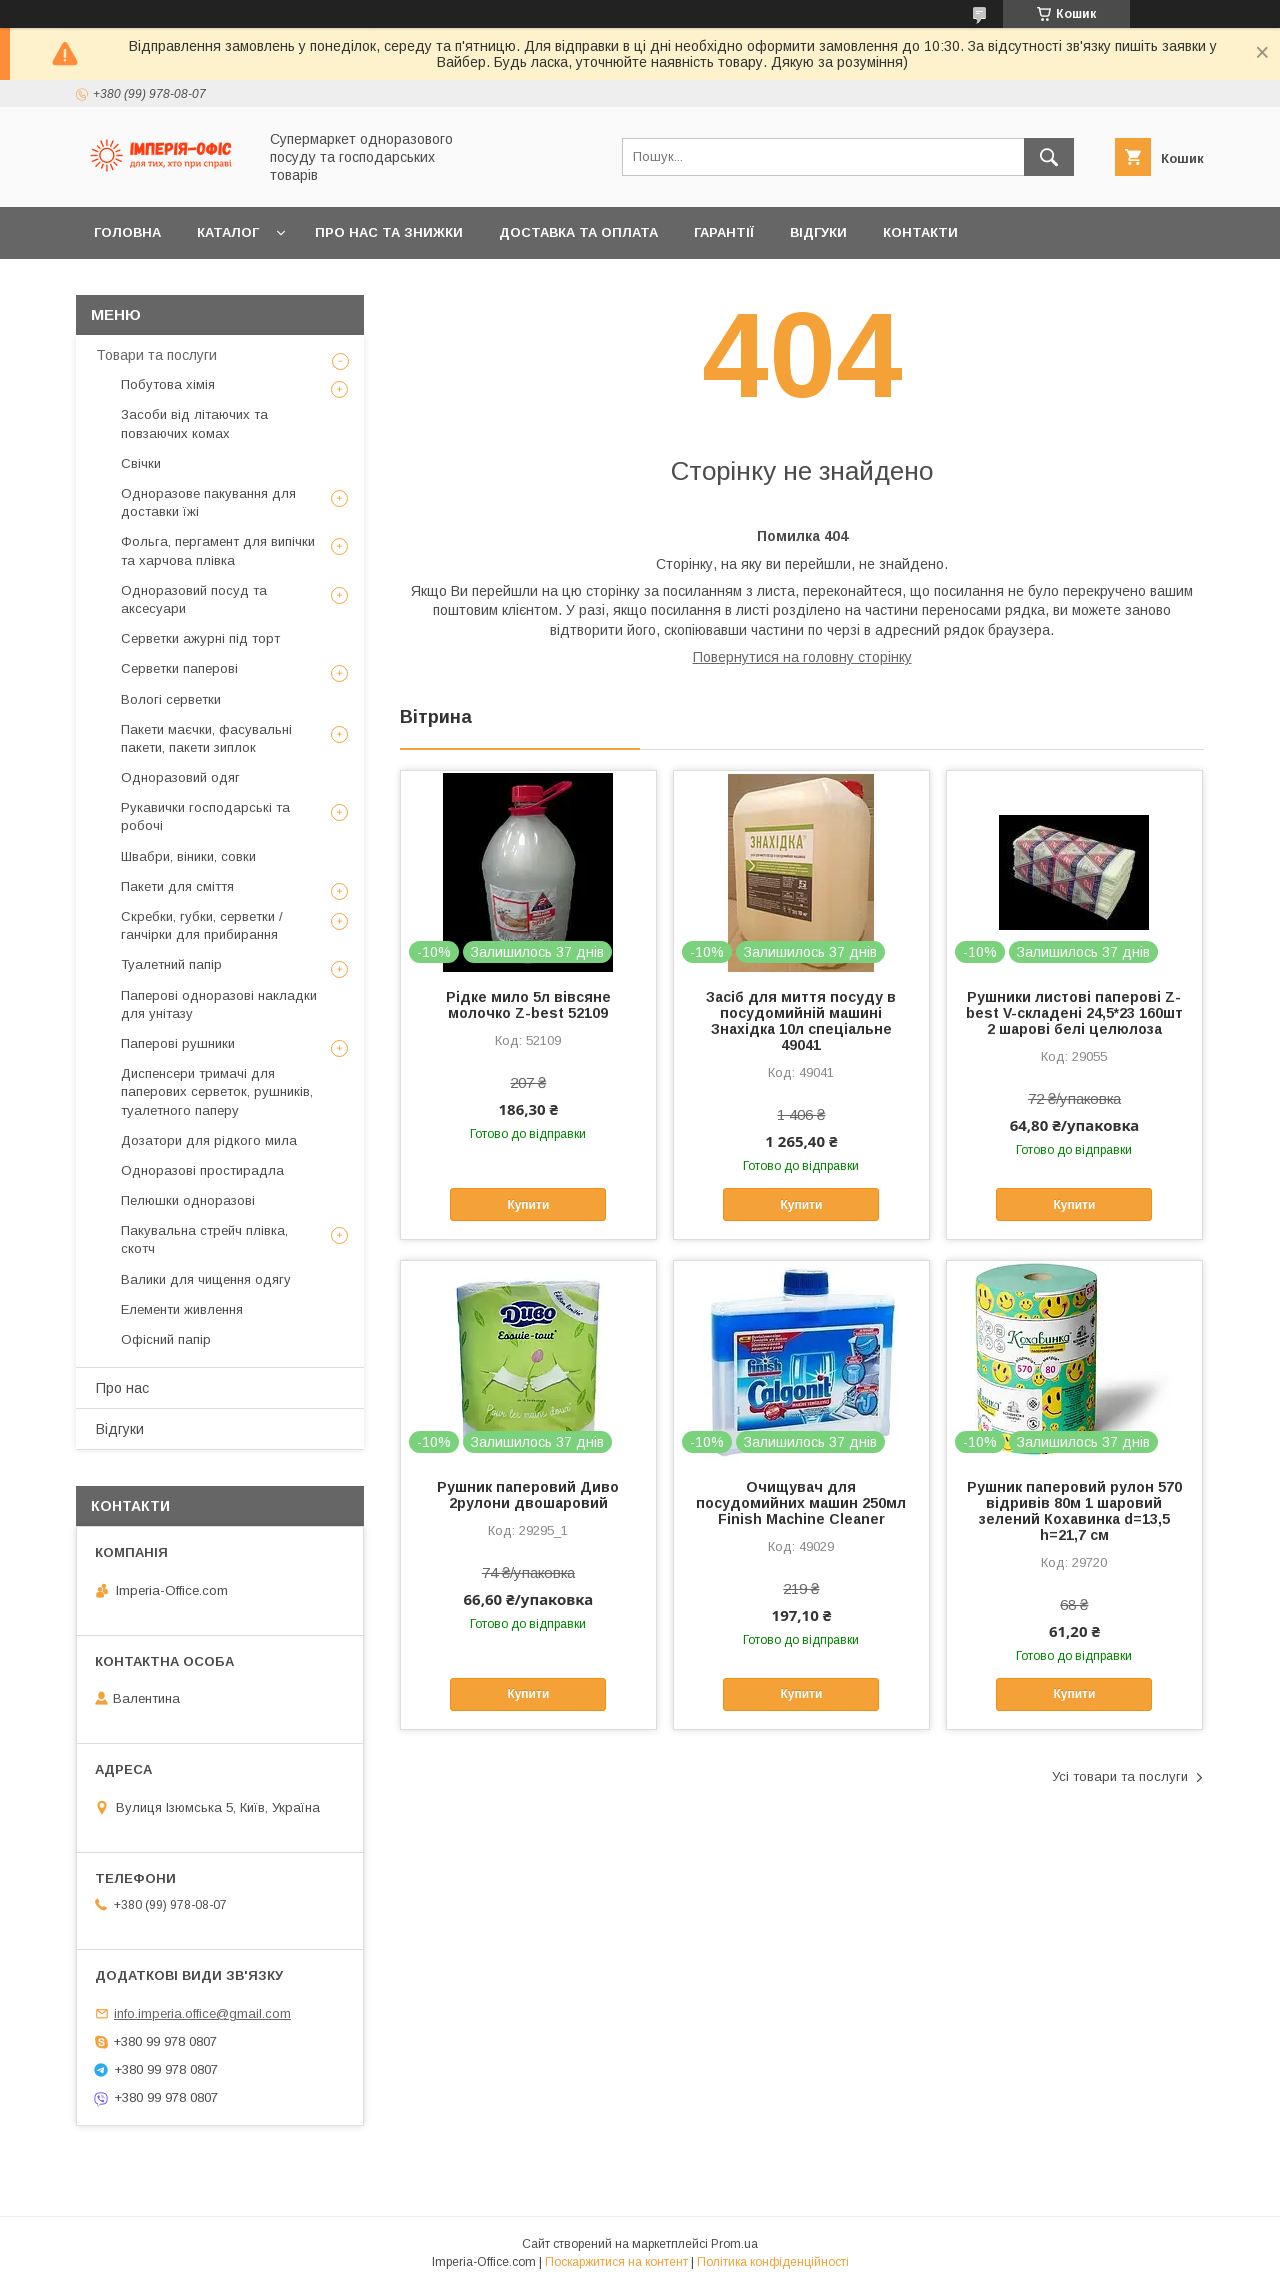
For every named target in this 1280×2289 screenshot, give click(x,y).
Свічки (141, 463)
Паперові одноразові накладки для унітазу (219, 1004)
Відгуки (818, 232)
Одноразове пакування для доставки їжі (208, 502)
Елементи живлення (182, 1309)
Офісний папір (166, 1339)
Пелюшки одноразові (188, 1200)
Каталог (228, 232)
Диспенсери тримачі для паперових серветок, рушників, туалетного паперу (217, 1091)
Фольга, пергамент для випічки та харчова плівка (218, 550)
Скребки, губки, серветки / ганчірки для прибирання (202, 925)
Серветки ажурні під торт (200, 638)
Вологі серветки (171, 699)
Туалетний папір (171, 964)
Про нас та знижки (389, 232)
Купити (528, 1205)
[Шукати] (1049, 157)
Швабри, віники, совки (188, 856)
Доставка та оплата (578, 232)
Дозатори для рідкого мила (209, 1140)
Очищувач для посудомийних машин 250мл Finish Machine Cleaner (801, 1503)
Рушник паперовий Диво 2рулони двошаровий (528, 1495)
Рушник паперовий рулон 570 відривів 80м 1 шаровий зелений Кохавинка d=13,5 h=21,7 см (1074, 1511)
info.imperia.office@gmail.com (202, 2013)
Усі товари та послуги (1120, 1776)
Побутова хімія (168, 384)
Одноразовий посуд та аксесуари (194, 599)
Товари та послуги (156, 355)
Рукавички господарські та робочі (205, 816)
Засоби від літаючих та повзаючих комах (194, 423)
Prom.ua (734, 2244)
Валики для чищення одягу (206, 1279)
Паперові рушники (178, 1043)
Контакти (920, 232)
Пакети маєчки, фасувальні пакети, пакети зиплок (206, 738)
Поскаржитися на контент (616, 2262)
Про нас (122, 1388)
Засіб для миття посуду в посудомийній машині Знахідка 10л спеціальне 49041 (801, 1021)
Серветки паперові (179, 668)
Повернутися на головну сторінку (802, 657)
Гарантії (724, 232)
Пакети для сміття (177, 886)
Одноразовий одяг (180, 777)
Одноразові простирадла (202, 1170)
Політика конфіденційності (773, 2262)
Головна (127, 232)
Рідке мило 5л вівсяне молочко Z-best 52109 (528, 1005)
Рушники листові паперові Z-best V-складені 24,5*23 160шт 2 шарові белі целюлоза (1074, 1013)
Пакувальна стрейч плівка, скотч (204, 1239)
